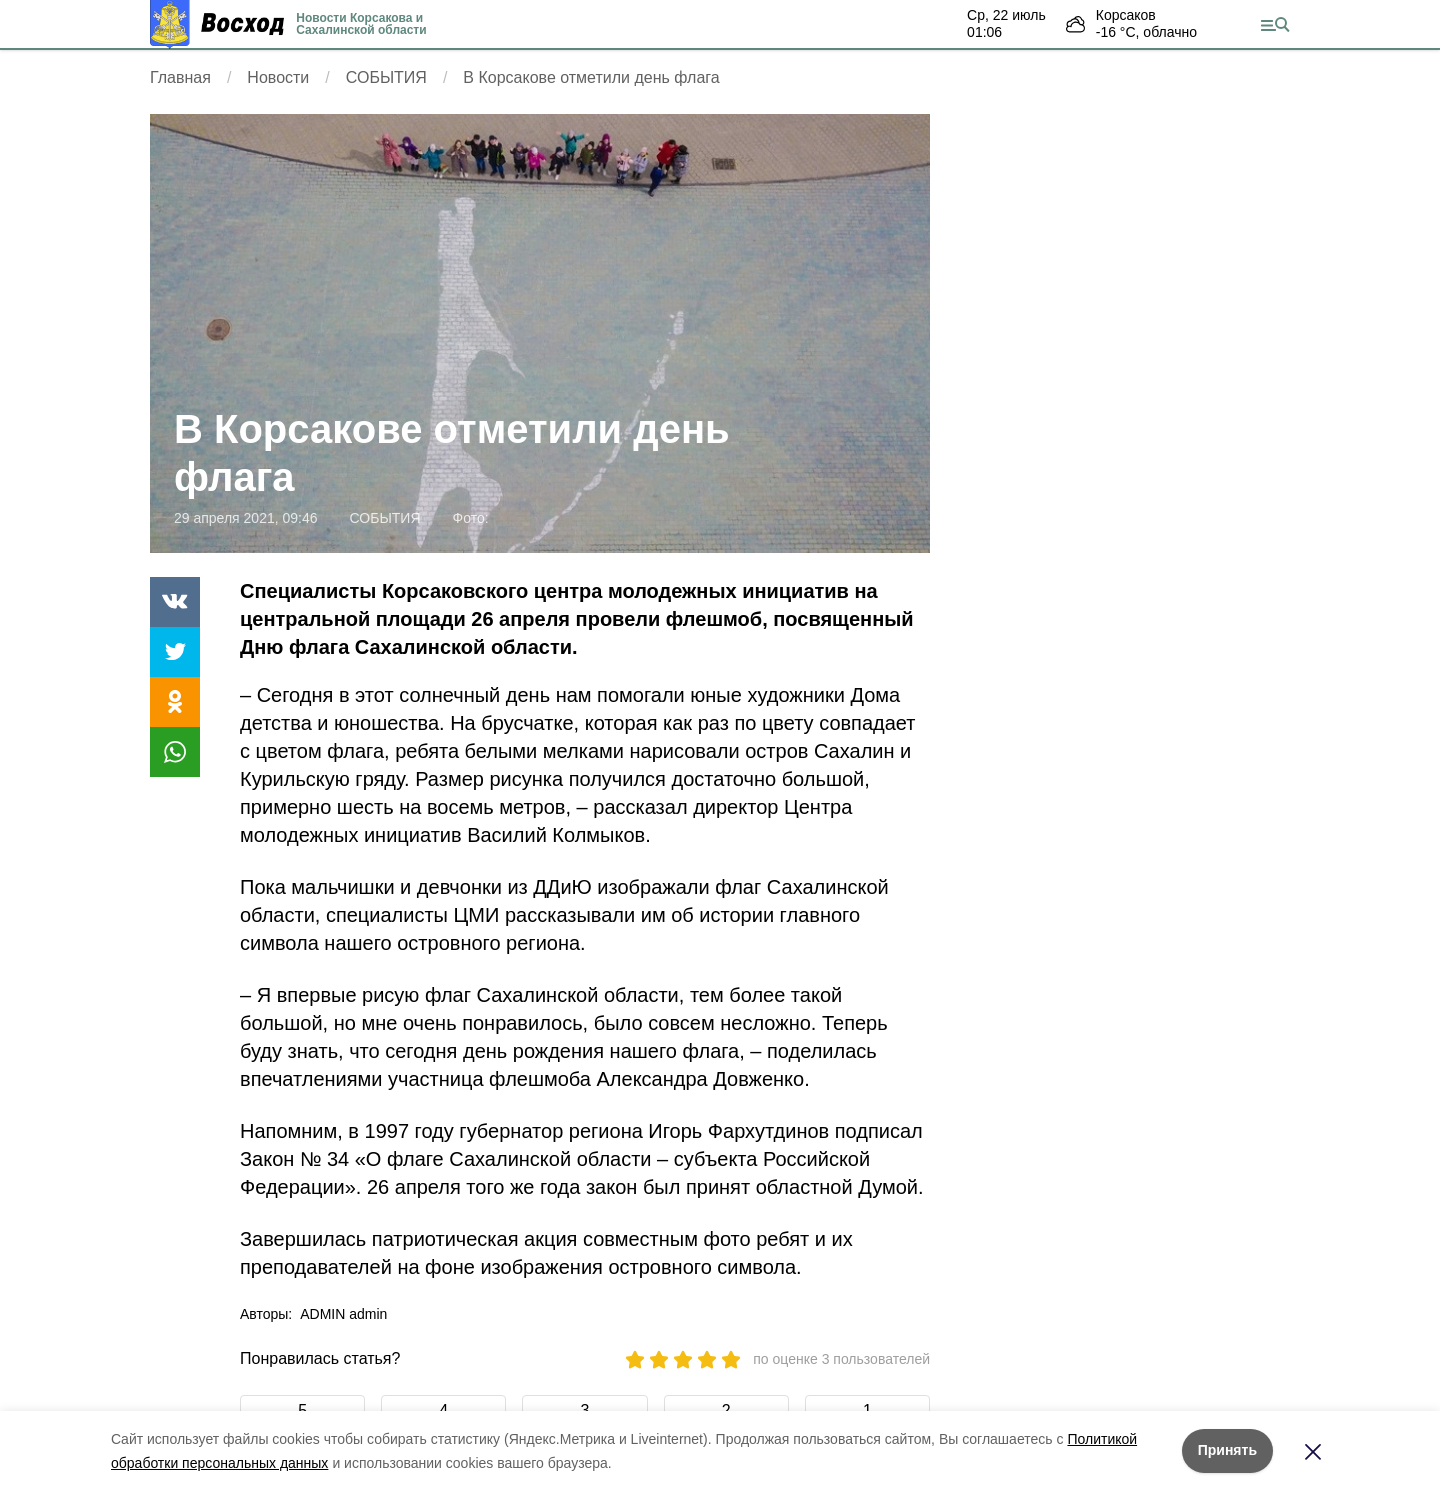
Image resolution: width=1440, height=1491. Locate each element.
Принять (1227, 1450)
